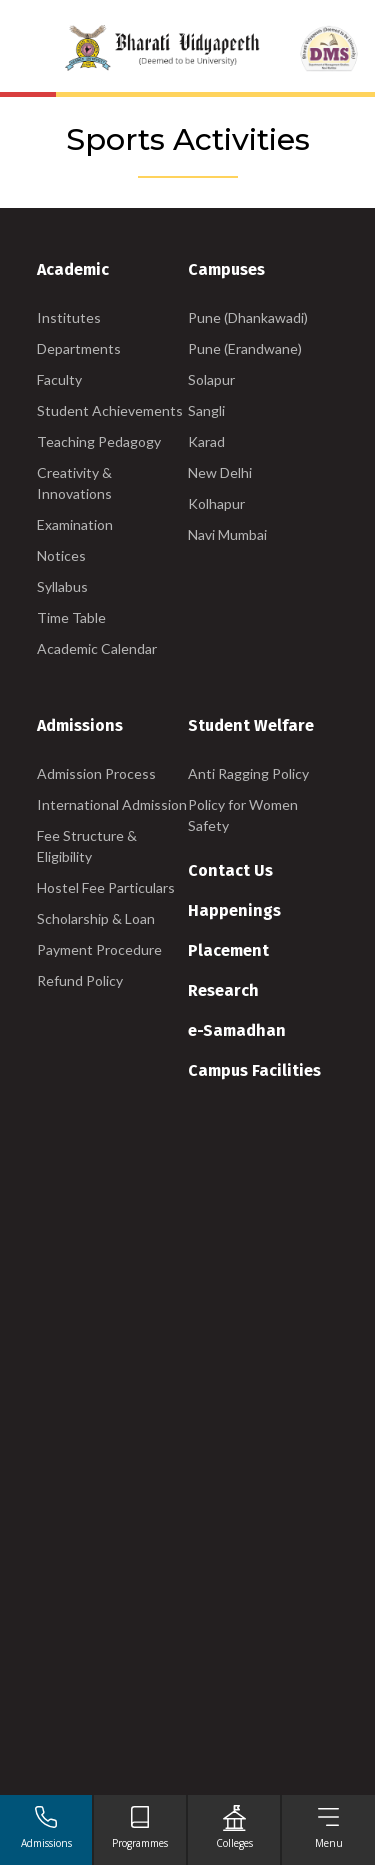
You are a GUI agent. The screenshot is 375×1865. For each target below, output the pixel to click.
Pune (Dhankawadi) (248, 317)
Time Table (71, 617)
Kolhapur (216, 503)
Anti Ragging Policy (248, 773)
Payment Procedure (99, 949)
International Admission (112, 804)
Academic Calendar (97, 648)
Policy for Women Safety (243, 815)
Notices (61, 555)
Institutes (69, 317)
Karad (206, 441)
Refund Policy (80, 980)
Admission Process (96, 773)
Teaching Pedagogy (99, 441)
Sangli (206, 410)
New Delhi (220, 472)
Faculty (59, 379)
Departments (79, 348)
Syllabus (62, 586)
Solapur (211, 379)
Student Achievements (110, 410)
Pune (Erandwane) (245, 348)
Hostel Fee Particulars (106, 887)
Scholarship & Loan (96, 918)
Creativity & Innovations (74, 483)
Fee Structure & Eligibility (87, 846)
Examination (75, 524)
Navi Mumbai (227, 534)
